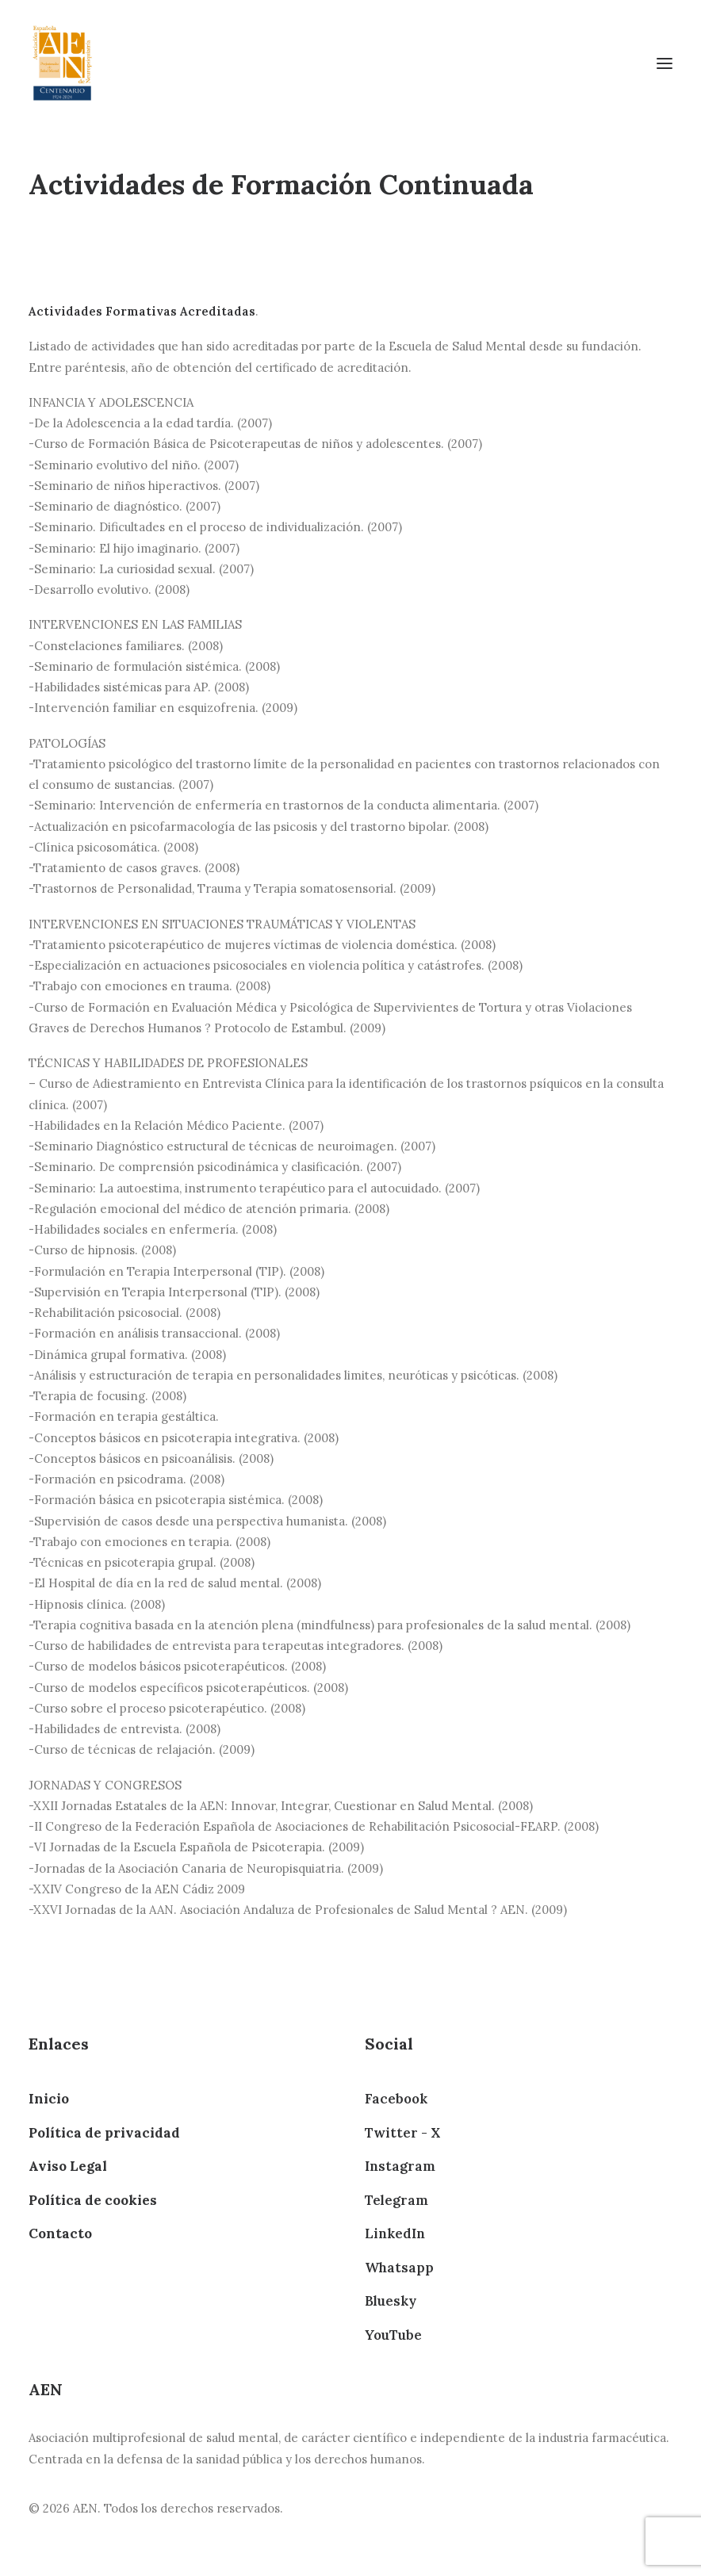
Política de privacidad (104, 2133)
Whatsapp (399, 2267)
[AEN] (62, 63)
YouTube (393, 2335)
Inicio (49, 2098)
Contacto (60, 2233)
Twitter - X (402, 2133)
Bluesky (390, 2301)
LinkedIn (395, 2233)
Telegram (396, 2200)
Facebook (396, 2098)
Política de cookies (93, 2200)
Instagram (400, 2166)
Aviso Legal (68, 2166)
